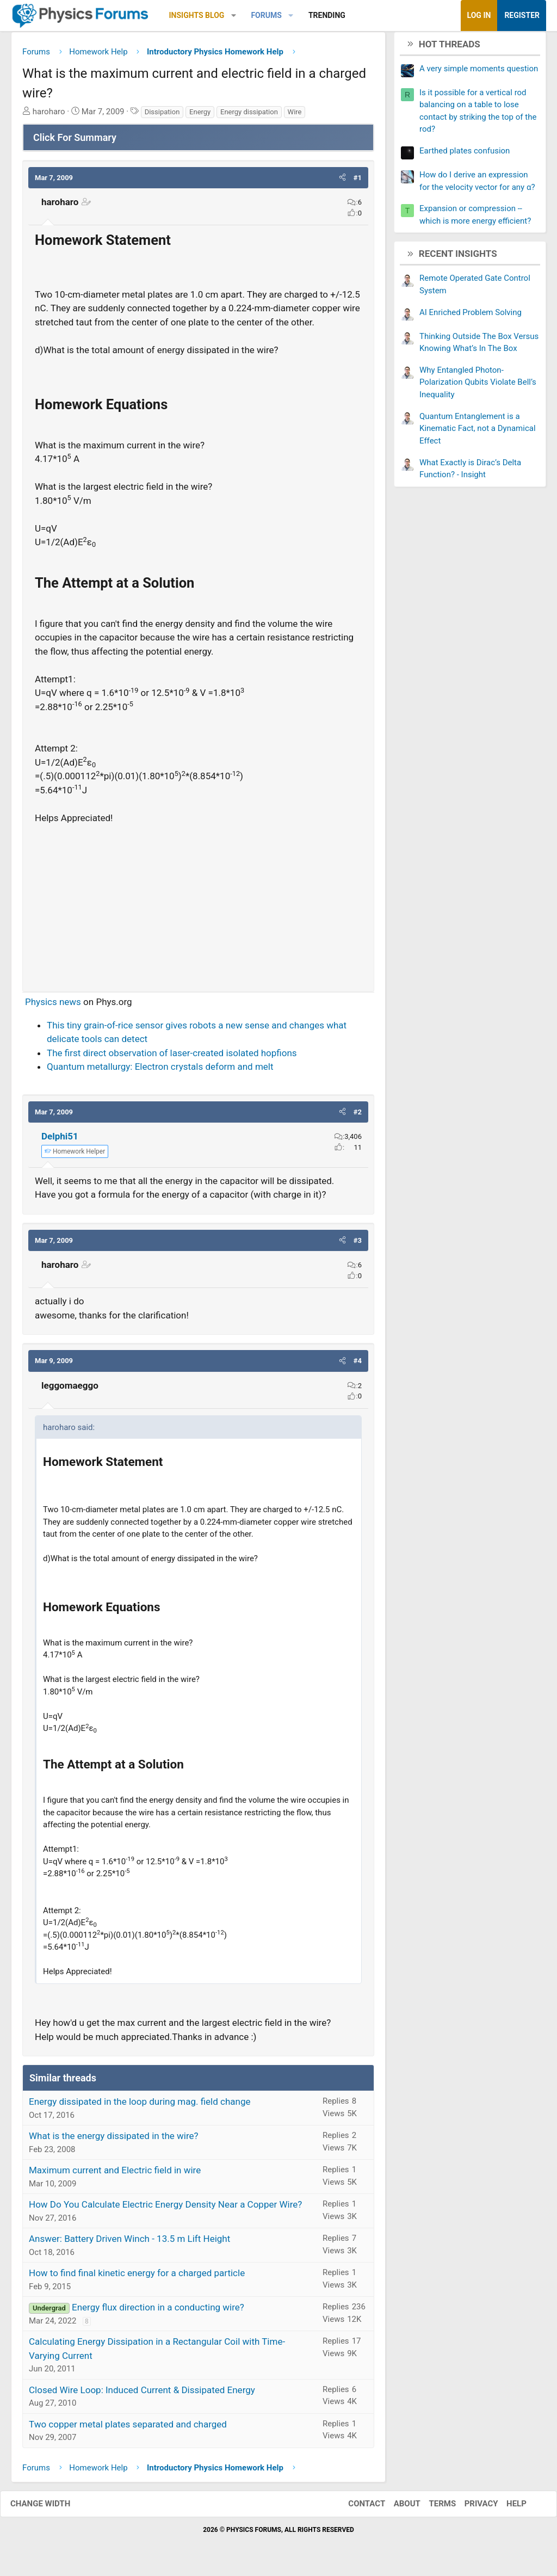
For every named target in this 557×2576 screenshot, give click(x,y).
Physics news (53, 1006)
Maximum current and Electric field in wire (115, 2174)
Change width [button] (51, 2508)
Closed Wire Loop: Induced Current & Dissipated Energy (142, 2393)
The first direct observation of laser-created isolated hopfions (172, 1056)
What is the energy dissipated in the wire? (114, 2140)
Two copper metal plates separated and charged (128, 2428)
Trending (326, 15)
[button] (234, 15)
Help (506, 2508)
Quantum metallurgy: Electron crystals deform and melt (160, 1070)
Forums (266, 15)
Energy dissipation (249, 116)
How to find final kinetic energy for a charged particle (137, 2277)
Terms (431, 2508)
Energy (200, 116)
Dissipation (162, 116)
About (396, 2508)
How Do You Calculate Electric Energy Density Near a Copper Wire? (165, 2208)
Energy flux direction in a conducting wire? (158, 2311)
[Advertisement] (198, 907)
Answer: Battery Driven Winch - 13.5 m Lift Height (129, 2243)
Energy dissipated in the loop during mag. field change (139, 2105)
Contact (355, 2508)
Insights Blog (197, 15)
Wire (295, 116)
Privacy (470, 2508)
